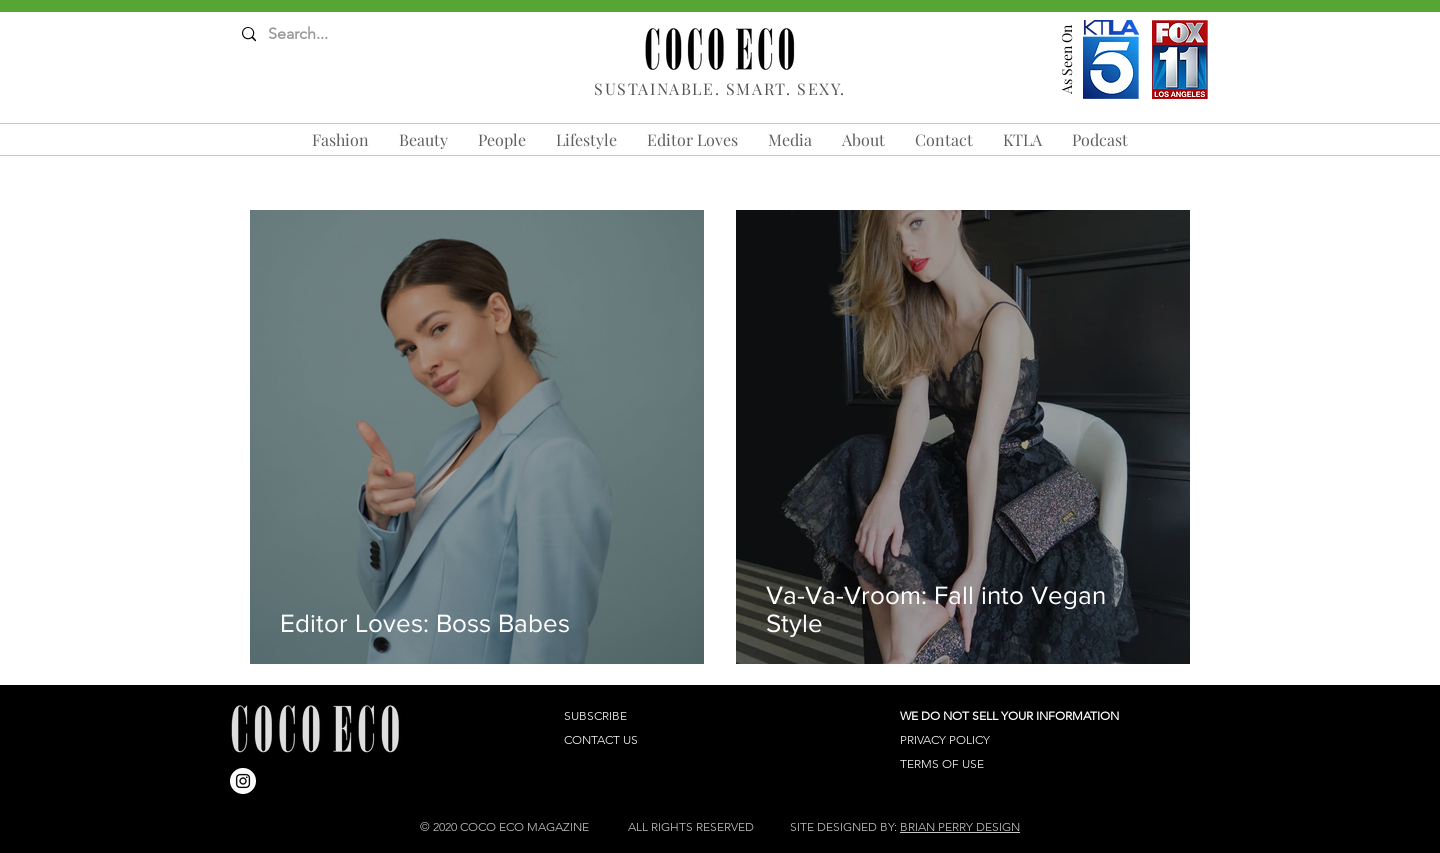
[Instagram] (243, 781)
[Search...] (320, 34)
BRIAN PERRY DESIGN (960, 826)
